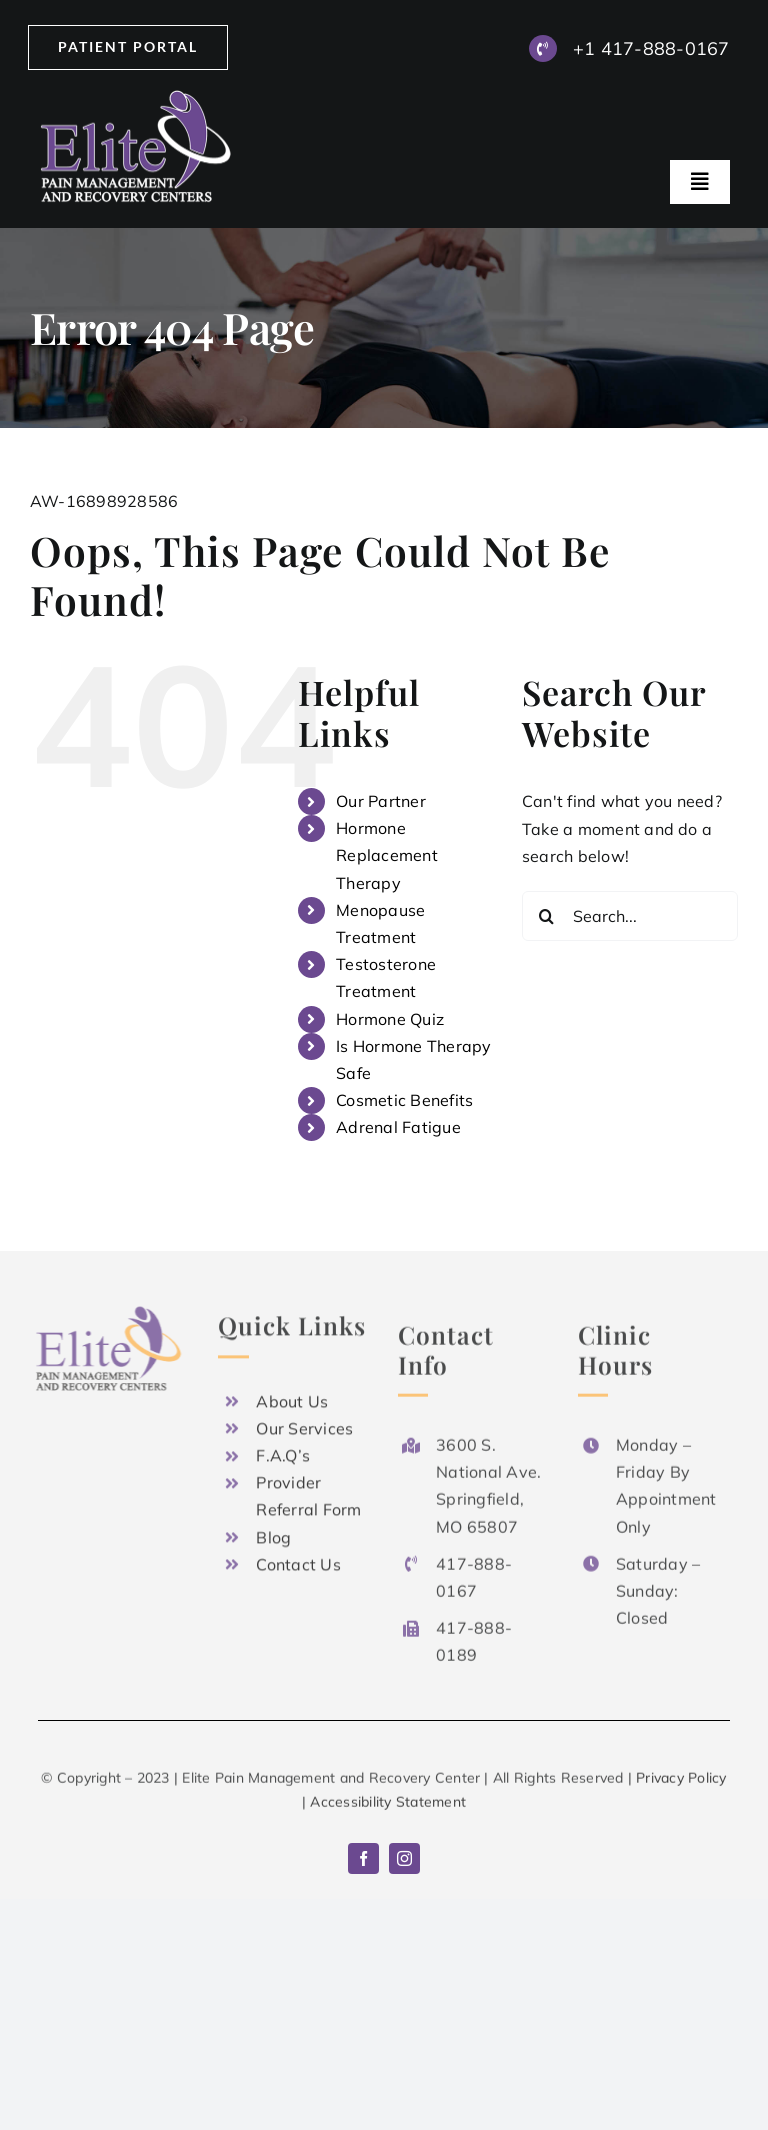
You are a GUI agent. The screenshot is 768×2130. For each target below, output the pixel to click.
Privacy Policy (681, 1782)
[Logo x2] (138, 98)
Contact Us (298, 1559)
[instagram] (404, 1858)
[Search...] (630, 916)
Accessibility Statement (388, 1806)
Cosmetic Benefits (404, 1100)
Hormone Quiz (390, 1019)
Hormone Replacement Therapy (387, 855)
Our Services (304, 1423)
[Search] (547, 916)
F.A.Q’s (283, 1450)
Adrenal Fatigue (398, 1127)
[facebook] (363, 1858)
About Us (292, 1396)
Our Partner (381, 801)
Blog (273, 1532)
